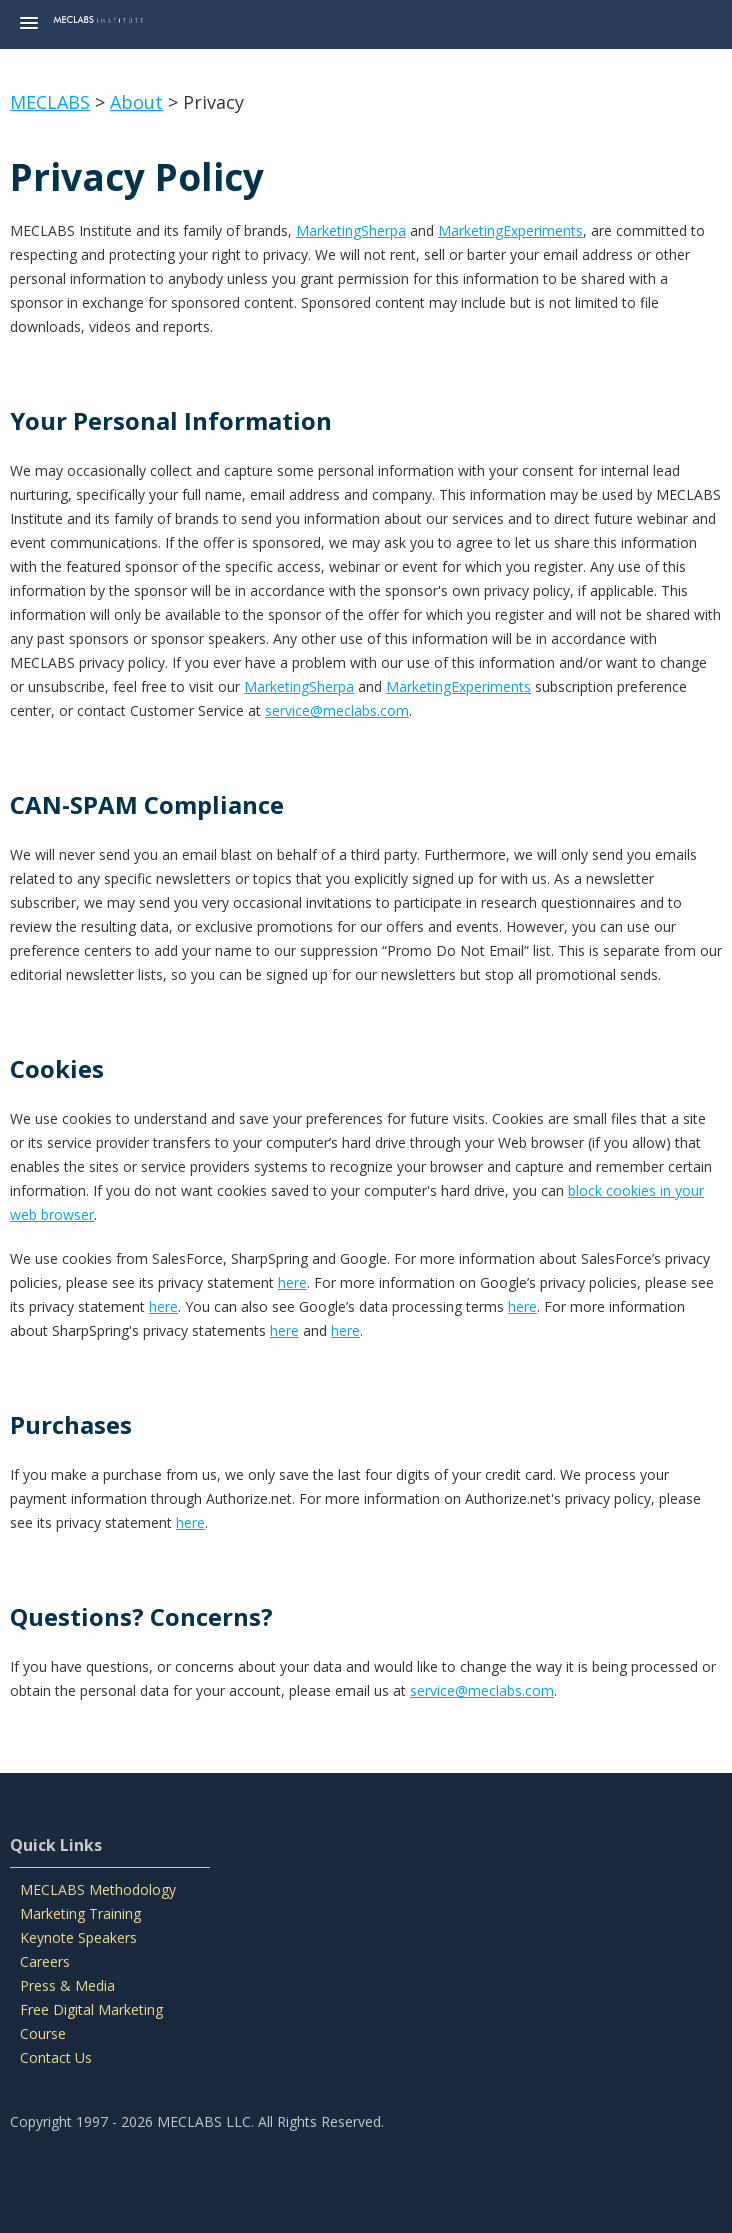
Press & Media (67, 1985)
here (292, 1282)
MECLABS (50, 102)
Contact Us (56, 2057)
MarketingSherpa (351, 230)
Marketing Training (80, 1913)
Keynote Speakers (78, 1937)
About (136, 102)
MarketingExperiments (510, 230)
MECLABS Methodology (98, 1889)
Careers (45, 1961)
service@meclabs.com (337, 710)
